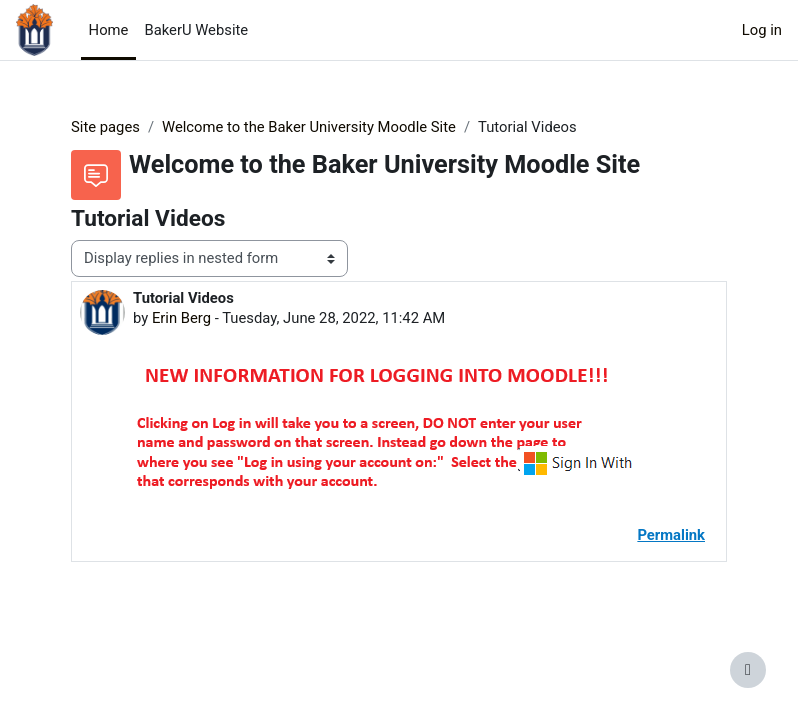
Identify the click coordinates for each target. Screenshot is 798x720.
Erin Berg (181, 318)
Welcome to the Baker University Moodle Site (309, 127)
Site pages (105, 127)
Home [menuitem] (109, 30)
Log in (762, 30)
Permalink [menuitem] (671, 535)
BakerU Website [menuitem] (196, 30)
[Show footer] (748, 670)
